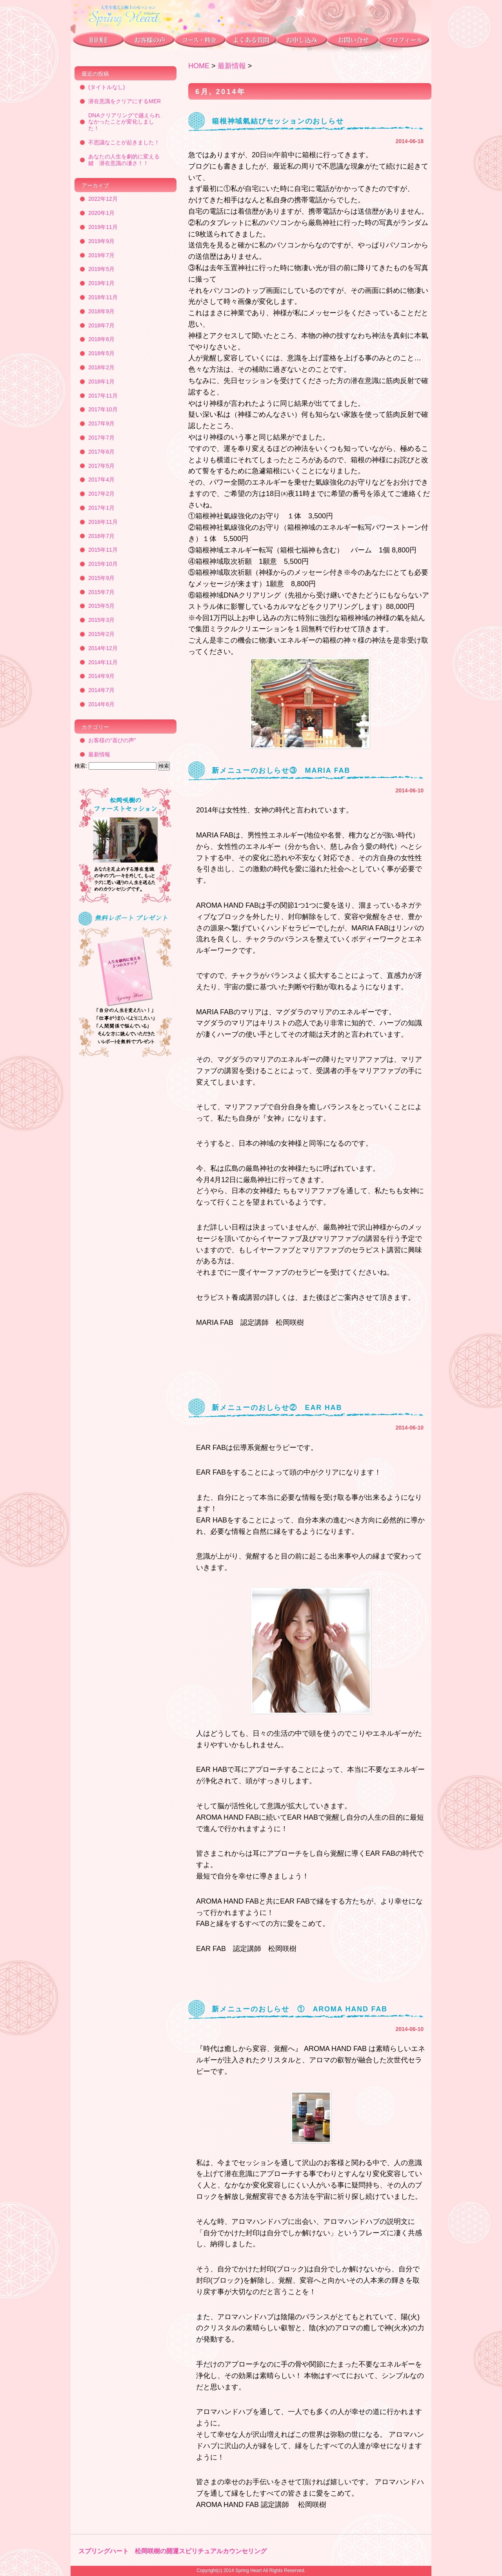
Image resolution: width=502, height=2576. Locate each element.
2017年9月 (101, 423)
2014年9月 (101, 676)
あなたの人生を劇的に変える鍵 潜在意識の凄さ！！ (124, 159)
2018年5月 (101, 353)
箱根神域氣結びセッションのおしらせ (278, 121)
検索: (81, 766)
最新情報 (232, 66)
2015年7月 (101, 592)
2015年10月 (103, 564)
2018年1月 (101, 381)
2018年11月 (103, 297)
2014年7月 (101, 690)
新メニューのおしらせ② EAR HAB (277, 1408)
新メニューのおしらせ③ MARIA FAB (281, 770)
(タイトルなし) (106, 87)
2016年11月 (103, 522)
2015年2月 (101, 634)
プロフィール (404, 41)
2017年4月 (101, 479)
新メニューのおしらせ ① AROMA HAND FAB (299, 2009)
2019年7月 (101, 255)
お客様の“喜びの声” (112, 740)
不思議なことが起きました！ (124, 142)
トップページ (97, 41)
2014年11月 (103, 662)
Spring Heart (248, 2570)
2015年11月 (103, 550)
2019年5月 (101, 269)
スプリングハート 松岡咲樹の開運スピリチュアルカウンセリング (172, 2551)
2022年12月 (103, 199)
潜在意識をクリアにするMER (124, 101)
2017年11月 (103, 395)
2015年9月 (101, 578)
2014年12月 (103, 648)
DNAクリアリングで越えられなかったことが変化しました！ (124, 122)
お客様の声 (149, 41)
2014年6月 (101, 704)
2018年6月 (101, 339)
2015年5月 (101, 606)
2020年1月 (101, 213)
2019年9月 (101, 241)
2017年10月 (103, 409)
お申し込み (301, 41)
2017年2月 (101, 493)
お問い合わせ (352, 41)
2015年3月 (101, 620)
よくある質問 (250, 41)
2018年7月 (101, 325)
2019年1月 (101, 283)
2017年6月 (101, 452)
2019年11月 (103, 227)
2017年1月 (101, 508)
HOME (198, 66)
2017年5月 (101, 466)
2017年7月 (101, 437)
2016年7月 (101, 536)
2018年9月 (101, 311)
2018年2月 (101, 367)
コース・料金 (199, 41)
